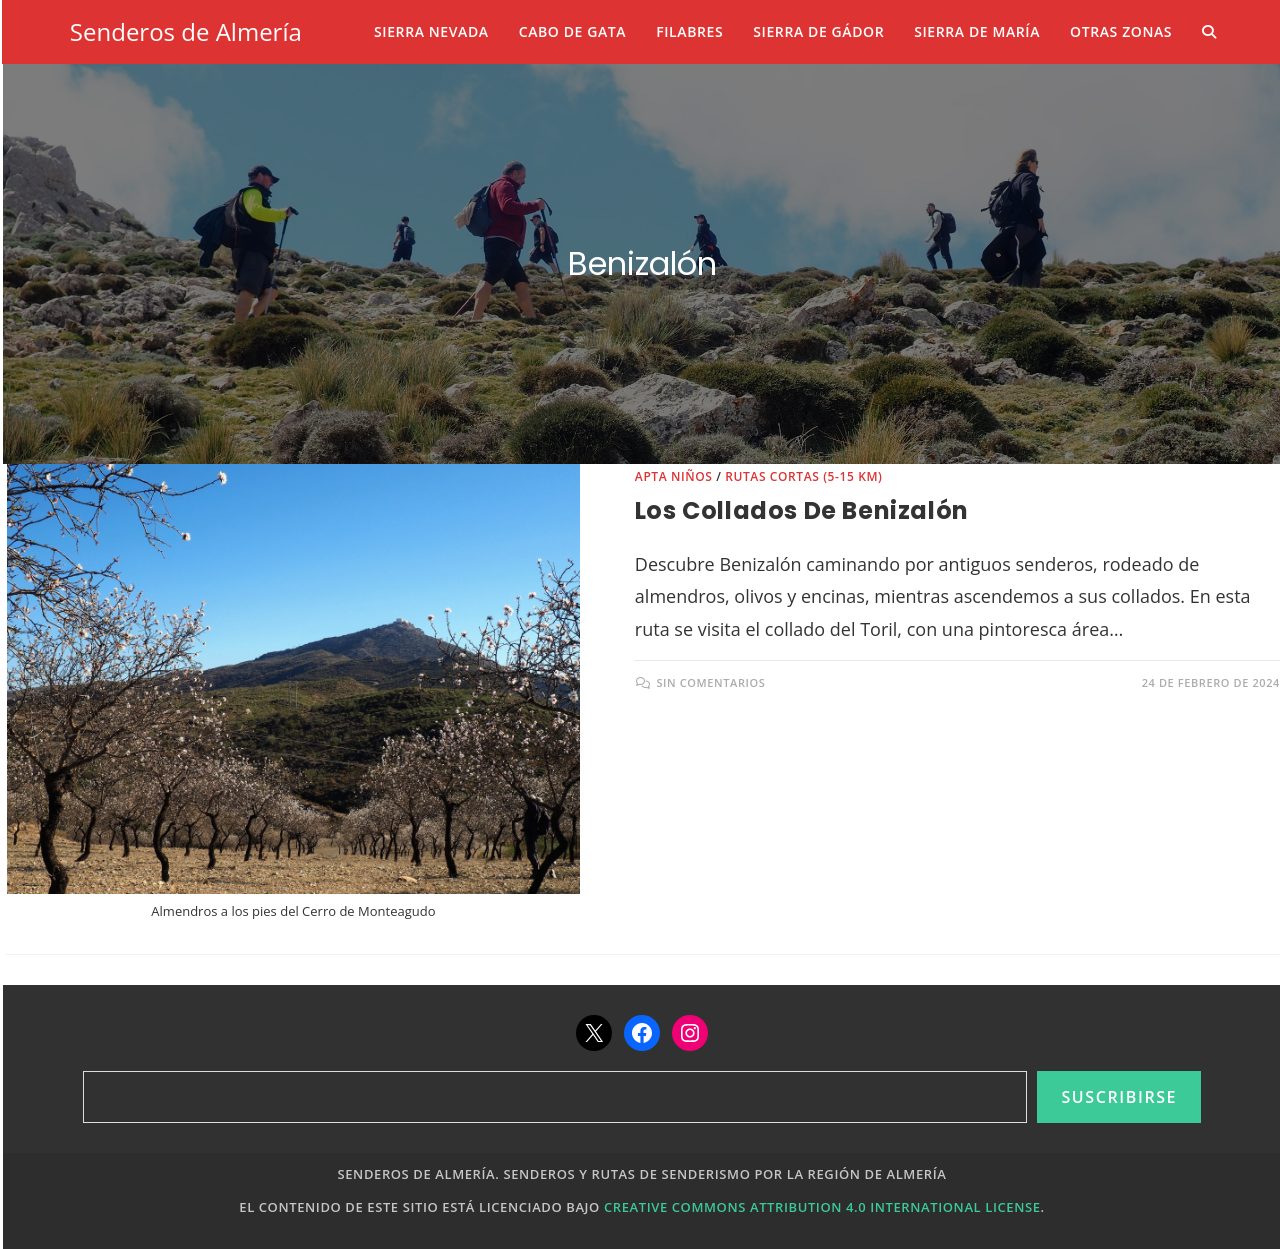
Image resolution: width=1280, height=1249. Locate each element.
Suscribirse (1119, 1097)
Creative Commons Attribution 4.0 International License (822, 1207)
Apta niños (674, 476)
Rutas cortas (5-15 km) (803, 476)
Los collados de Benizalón (802, 510)
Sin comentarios (710, 682)
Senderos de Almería (186, 31)
